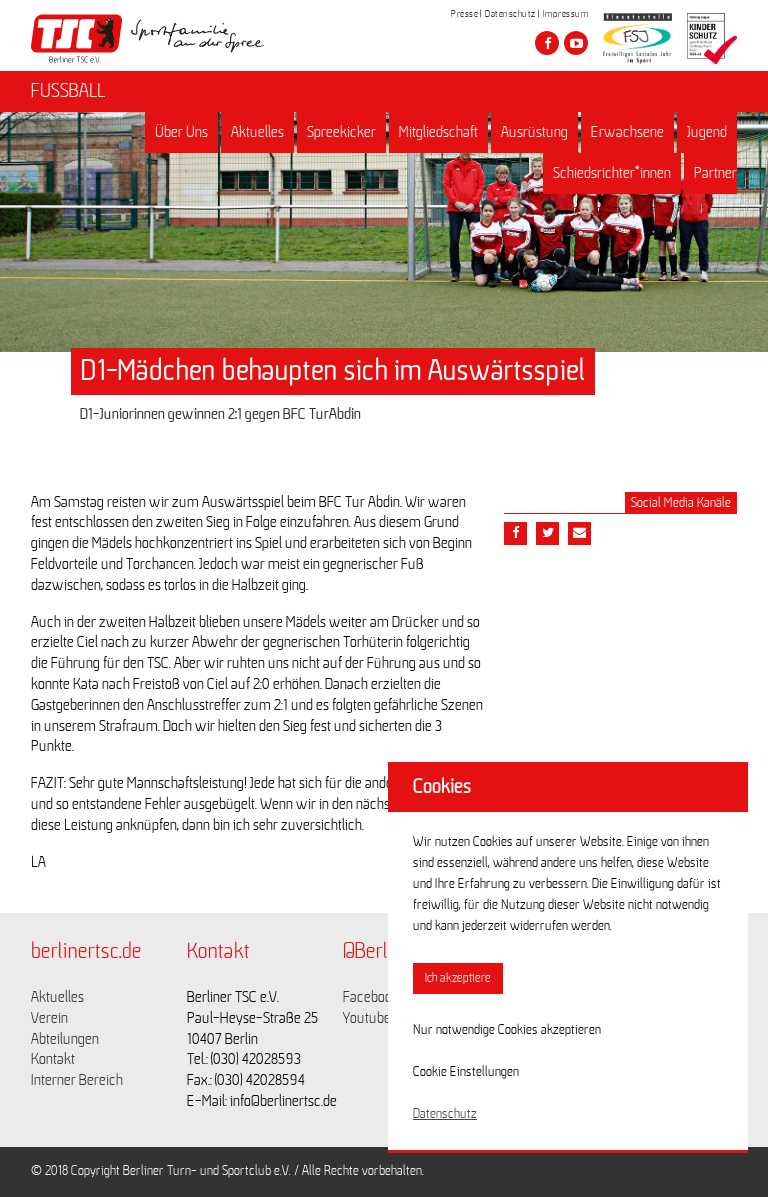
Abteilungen (65, 1039)
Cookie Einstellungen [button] (466, 1072)
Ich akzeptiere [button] (458, 978)
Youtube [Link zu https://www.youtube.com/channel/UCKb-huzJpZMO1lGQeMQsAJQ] (367, 1018)
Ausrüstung (534, 132)
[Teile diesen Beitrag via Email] (579, 533)
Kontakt (53, 1059)
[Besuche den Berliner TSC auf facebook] (547, 43)
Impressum (566, 14)
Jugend (707, 132)
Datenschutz (510, 14)
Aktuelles (257, 132)
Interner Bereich (77, 1080)
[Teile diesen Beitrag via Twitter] (547, 533)
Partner (715, 173)
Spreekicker (341, 132)
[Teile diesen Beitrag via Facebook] (515, 533)
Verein (49, 1018)
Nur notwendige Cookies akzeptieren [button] (507, 1030)
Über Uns (181, 132)
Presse (464, 14)
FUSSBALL (68, 91)
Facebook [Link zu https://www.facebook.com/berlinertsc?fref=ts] (371, 997)
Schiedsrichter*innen (612, 173)
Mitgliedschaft (438, 132)
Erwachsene (627, 132)
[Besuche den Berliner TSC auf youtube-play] (576, 43)
